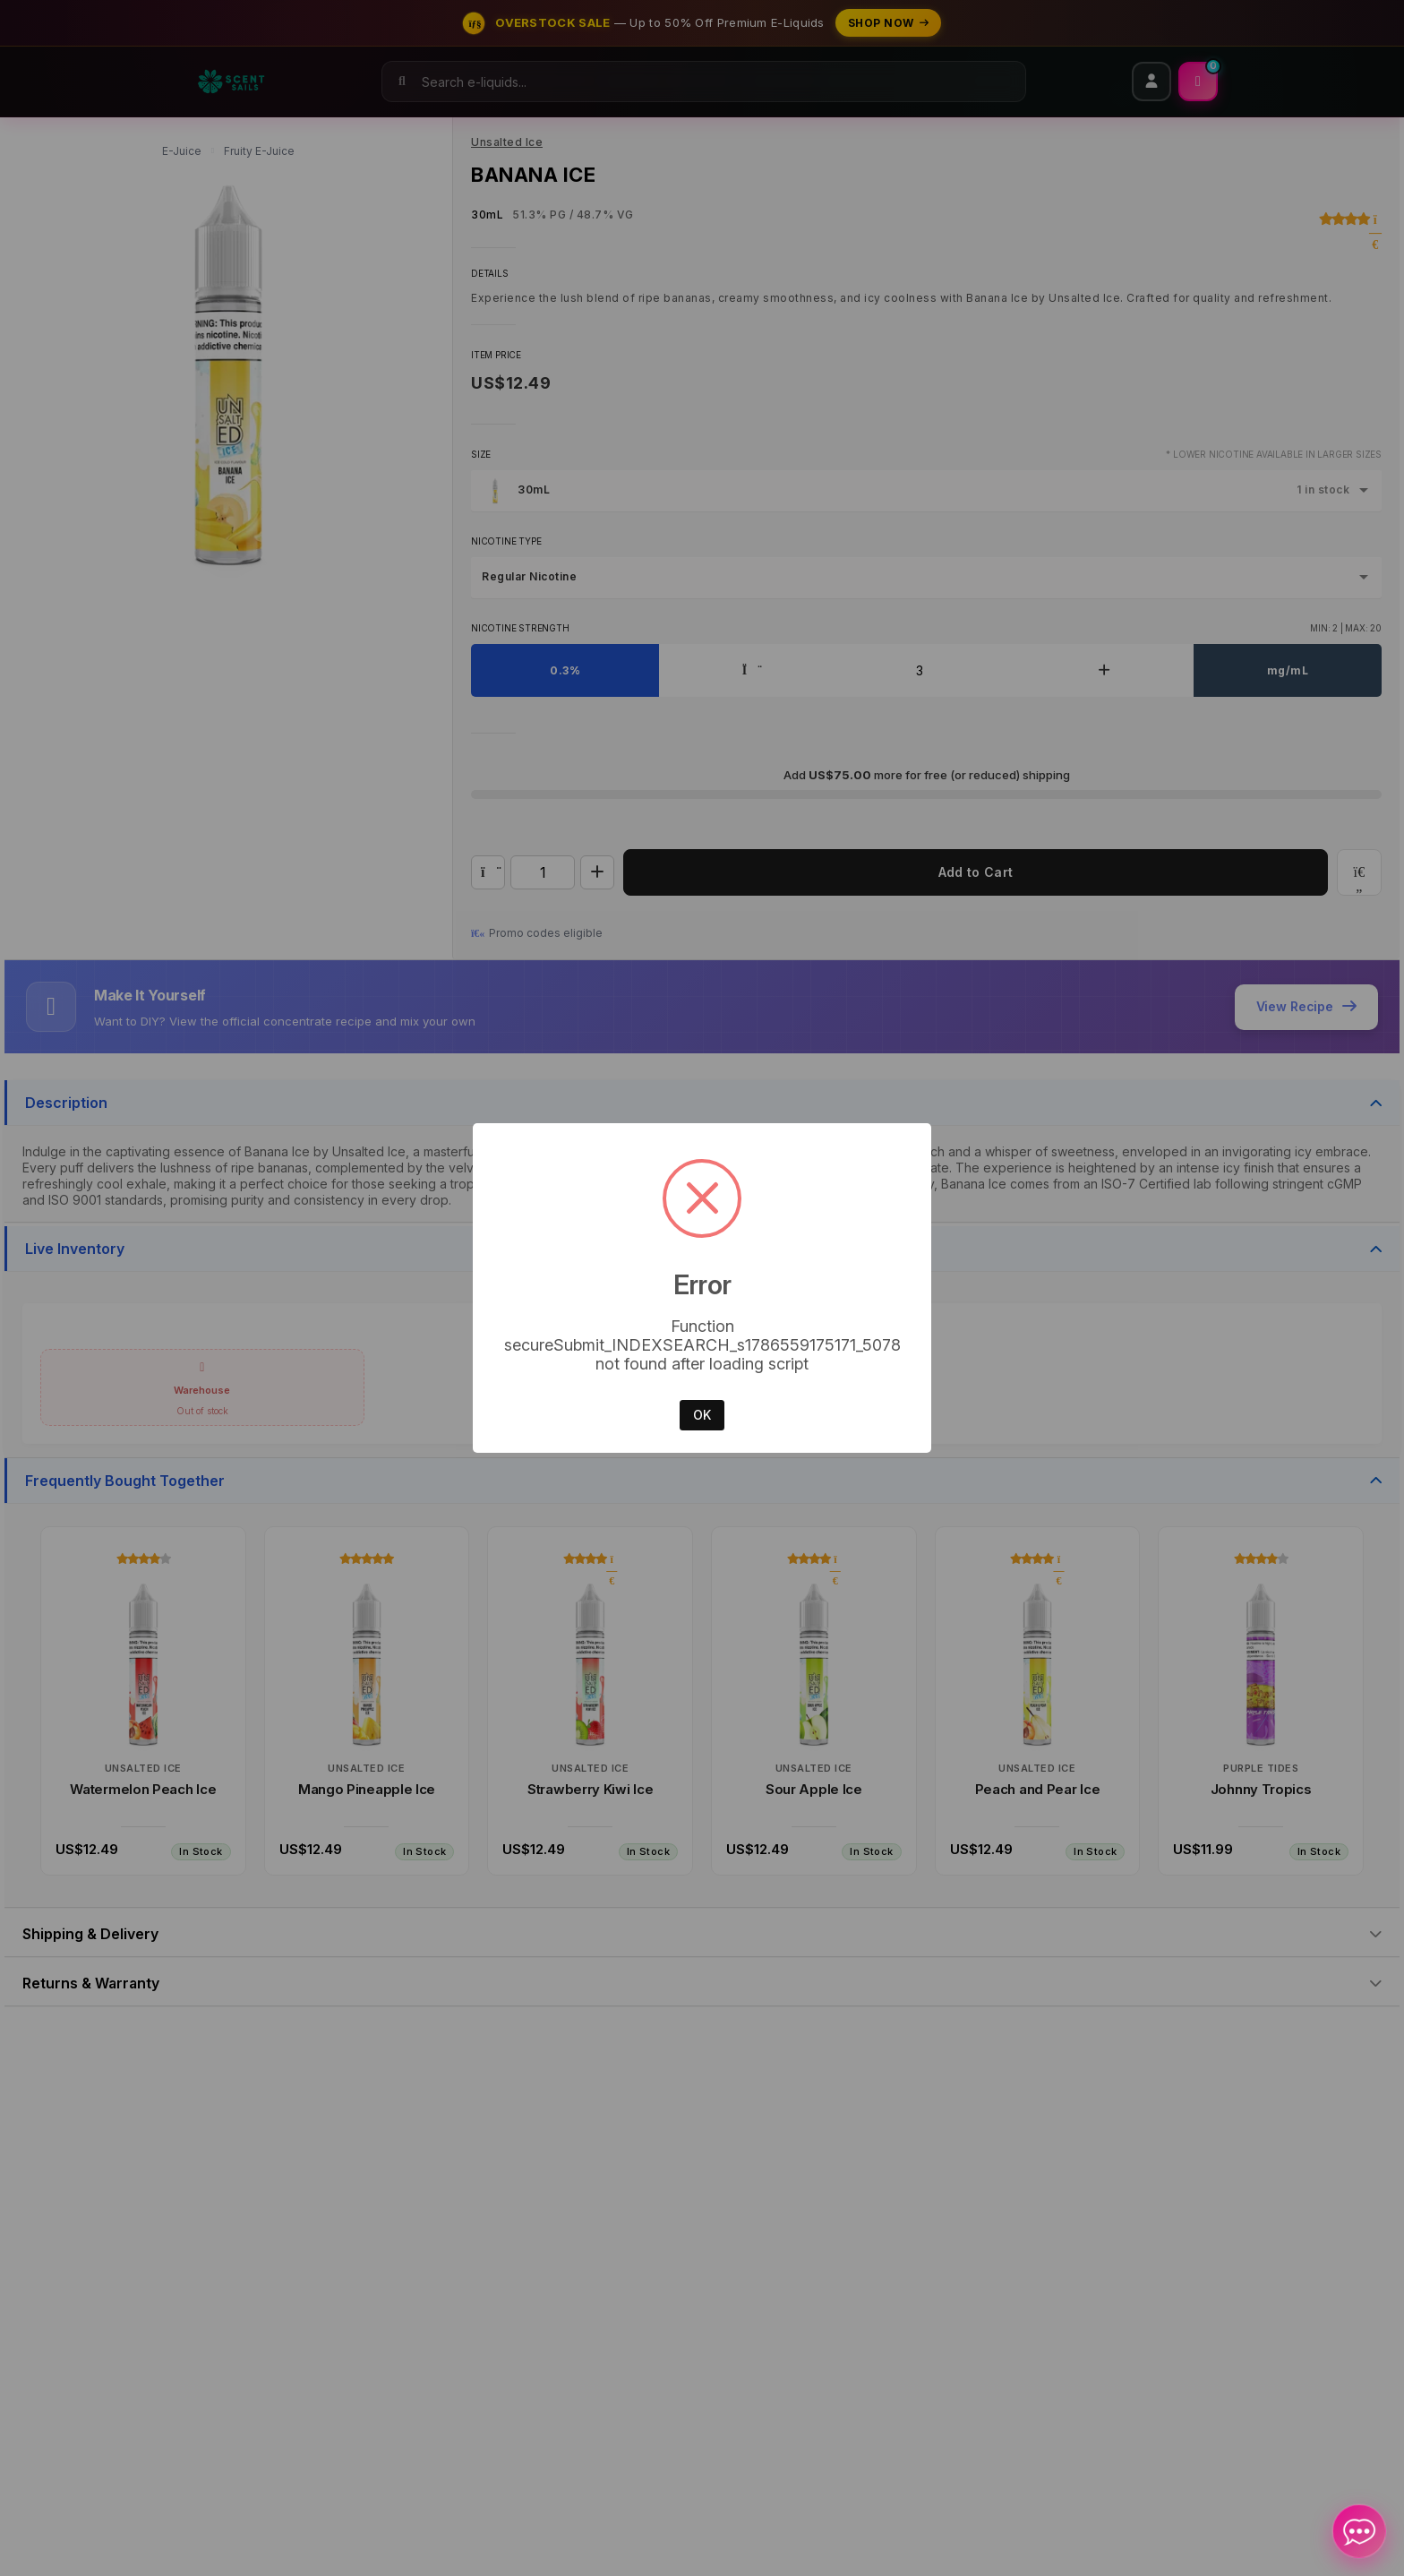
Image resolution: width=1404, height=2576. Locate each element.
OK (702, 1414)
